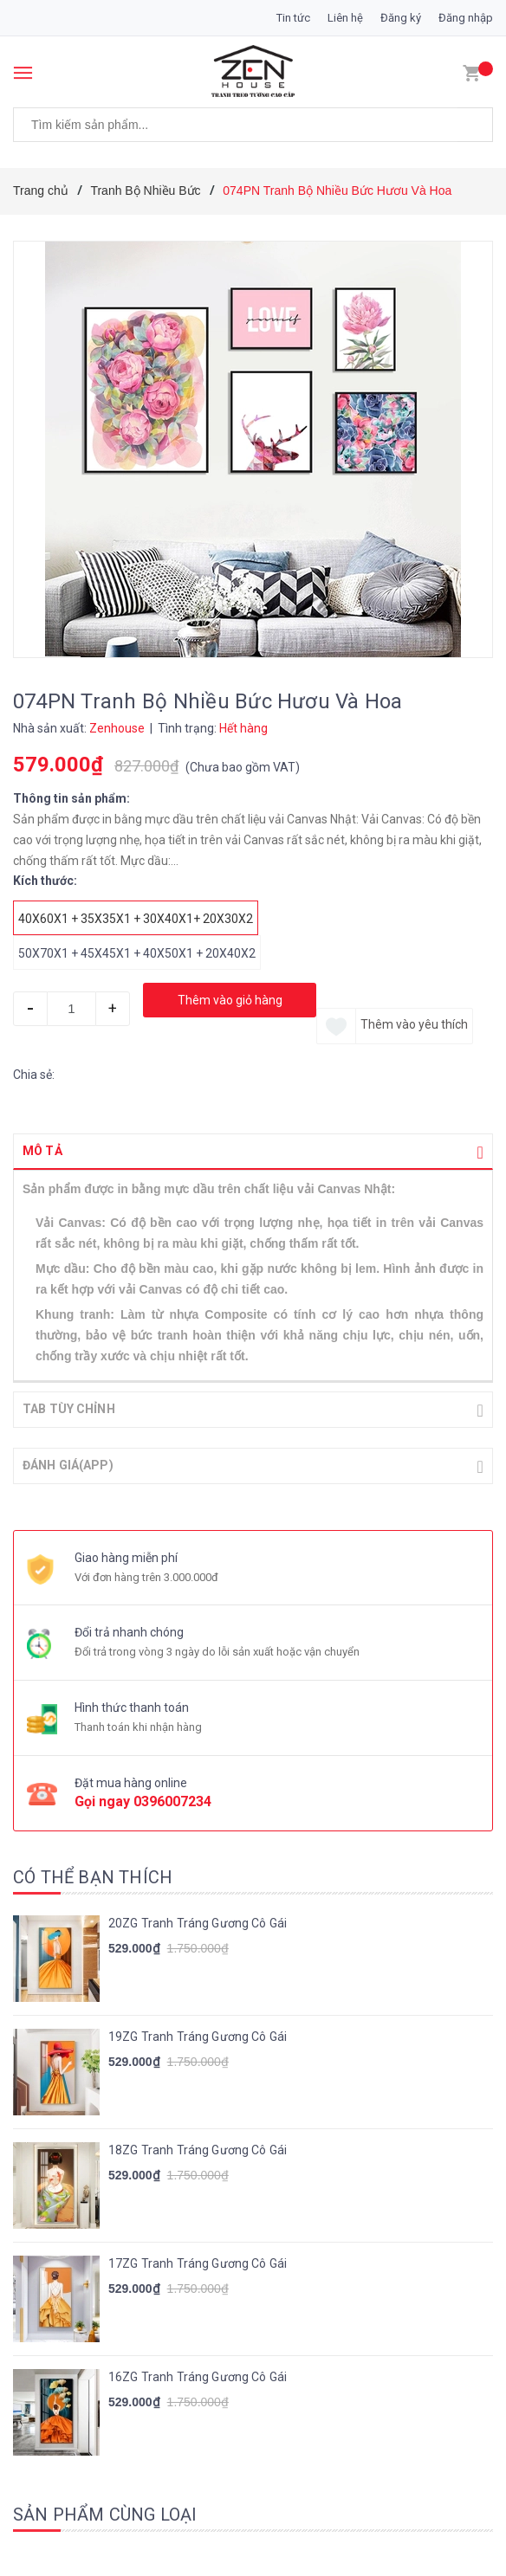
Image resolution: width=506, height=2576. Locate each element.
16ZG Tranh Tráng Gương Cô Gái (197, 2375)
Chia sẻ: (34, 1074)
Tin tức (293, 17)
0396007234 (172, 1800)
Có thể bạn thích (92, 1875)
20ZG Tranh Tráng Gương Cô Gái (197, 1921)
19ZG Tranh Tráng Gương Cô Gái (197, 2035)
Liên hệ (345, 17)
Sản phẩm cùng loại (105, 2512)
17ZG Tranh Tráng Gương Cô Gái (197, 2262)
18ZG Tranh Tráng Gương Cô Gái (197, 2148)
